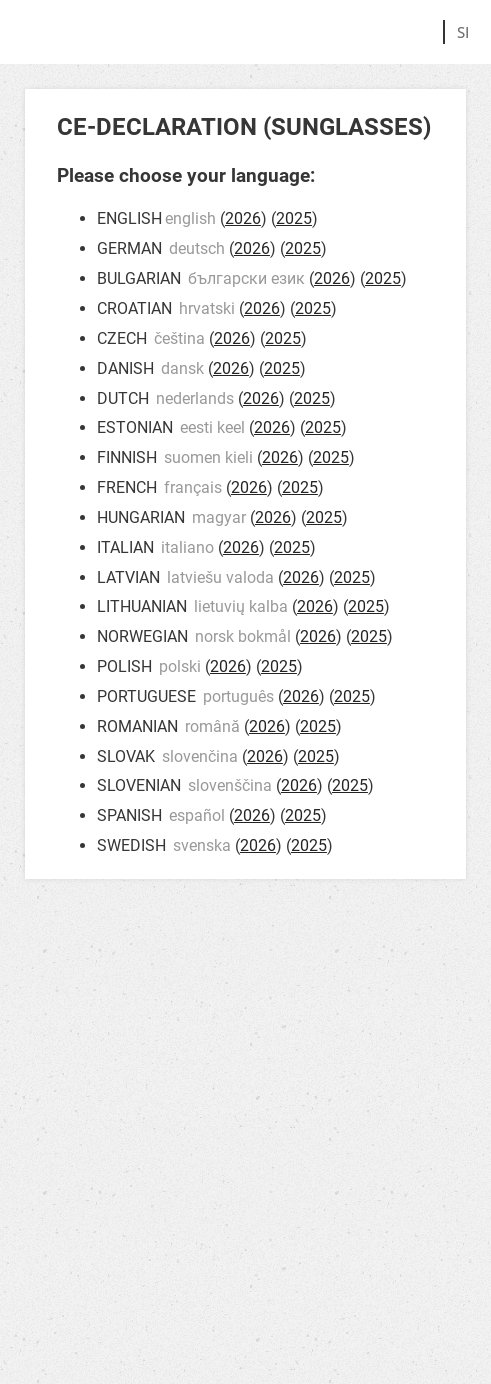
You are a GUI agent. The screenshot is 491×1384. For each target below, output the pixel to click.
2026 (243, 218)
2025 (294, 218)
